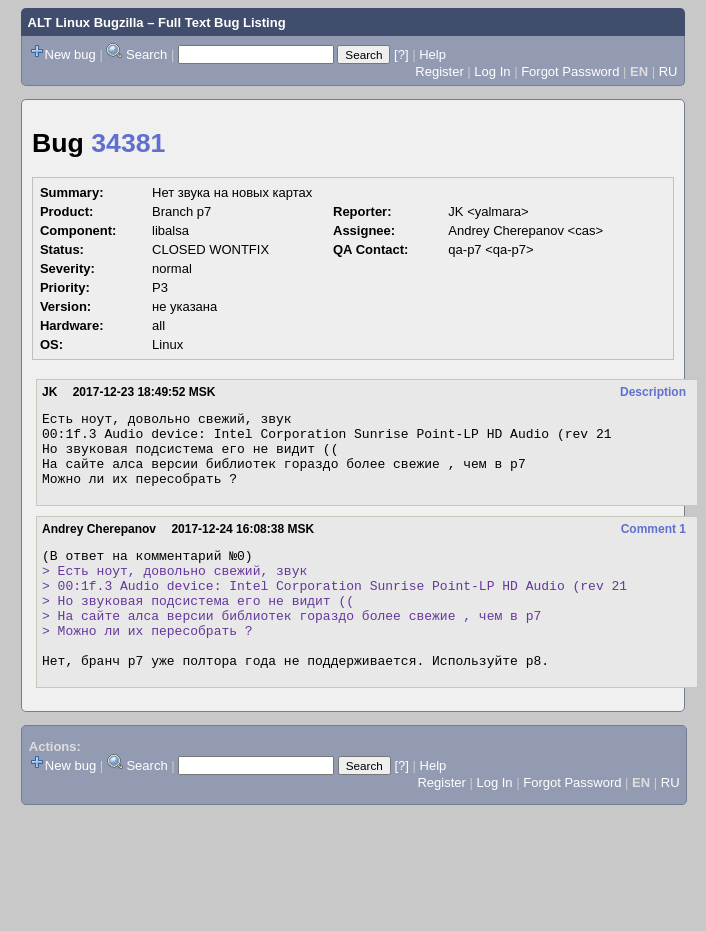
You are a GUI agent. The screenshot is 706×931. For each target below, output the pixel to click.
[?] (401, 54)
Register (439, 71)
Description (653, 392)
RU (668, 71)
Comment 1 (653, 544)
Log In (492, 71)
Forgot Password (570, 71)
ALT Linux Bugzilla (86, 22)
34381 (128, 143)
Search (146, 54)
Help (432, 54)
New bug (70, 54)
